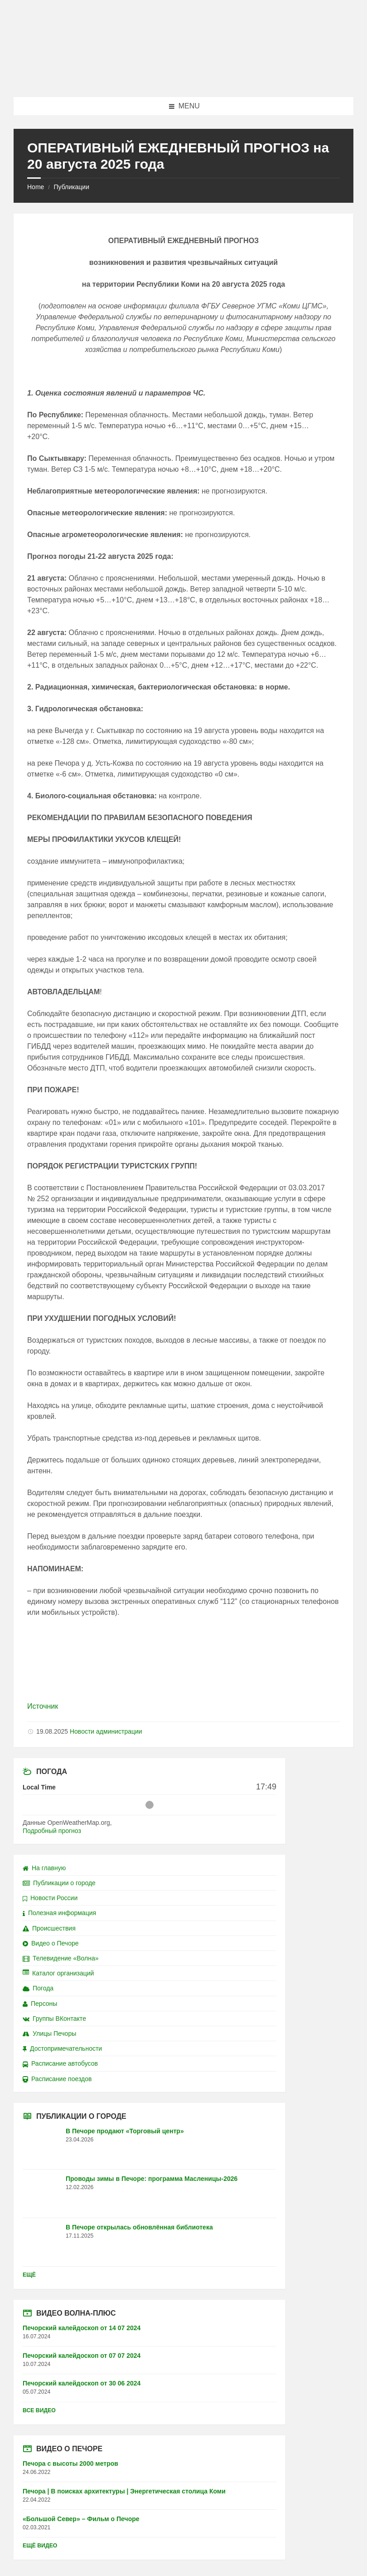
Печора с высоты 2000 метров (70, 2463)
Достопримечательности (62, 2048)
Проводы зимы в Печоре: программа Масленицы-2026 (151, 2178)
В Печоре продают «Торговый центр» (125, 2131)
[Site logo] (183, 79)
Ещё (29, 2275)
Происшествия (49, 1928)
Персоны (40, 2003)
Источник (42, 1706)
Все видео (39, 2410)
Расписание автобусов (60, 2063)
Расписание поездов (57, 2078)
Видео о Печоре (51, 1943)
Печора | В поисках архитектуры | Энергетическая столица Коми (124, 2491)
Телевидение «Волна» (61, 1958)
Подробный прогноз (52, 1830)
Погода (38, 1988)
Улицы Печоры (49, 2033)
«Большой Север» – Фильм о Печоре (81, 2518)
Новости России (50, 1897)
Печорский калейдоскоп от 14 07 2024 (81, 2328)
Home (35, 187)
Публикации (71, 187)
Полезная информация (59, 1912)
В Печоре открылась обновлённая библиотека (139, 2227)
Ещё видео (40, 2545)
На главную (44, 1868)
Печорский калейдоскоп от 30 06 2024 (81, 2383)
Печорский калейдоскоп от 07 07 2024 (81, 2355)
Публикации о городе (59, 1883)
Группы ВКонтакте (54, 2018)
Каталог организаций (58, 1973)
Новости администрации (106, 1731)
